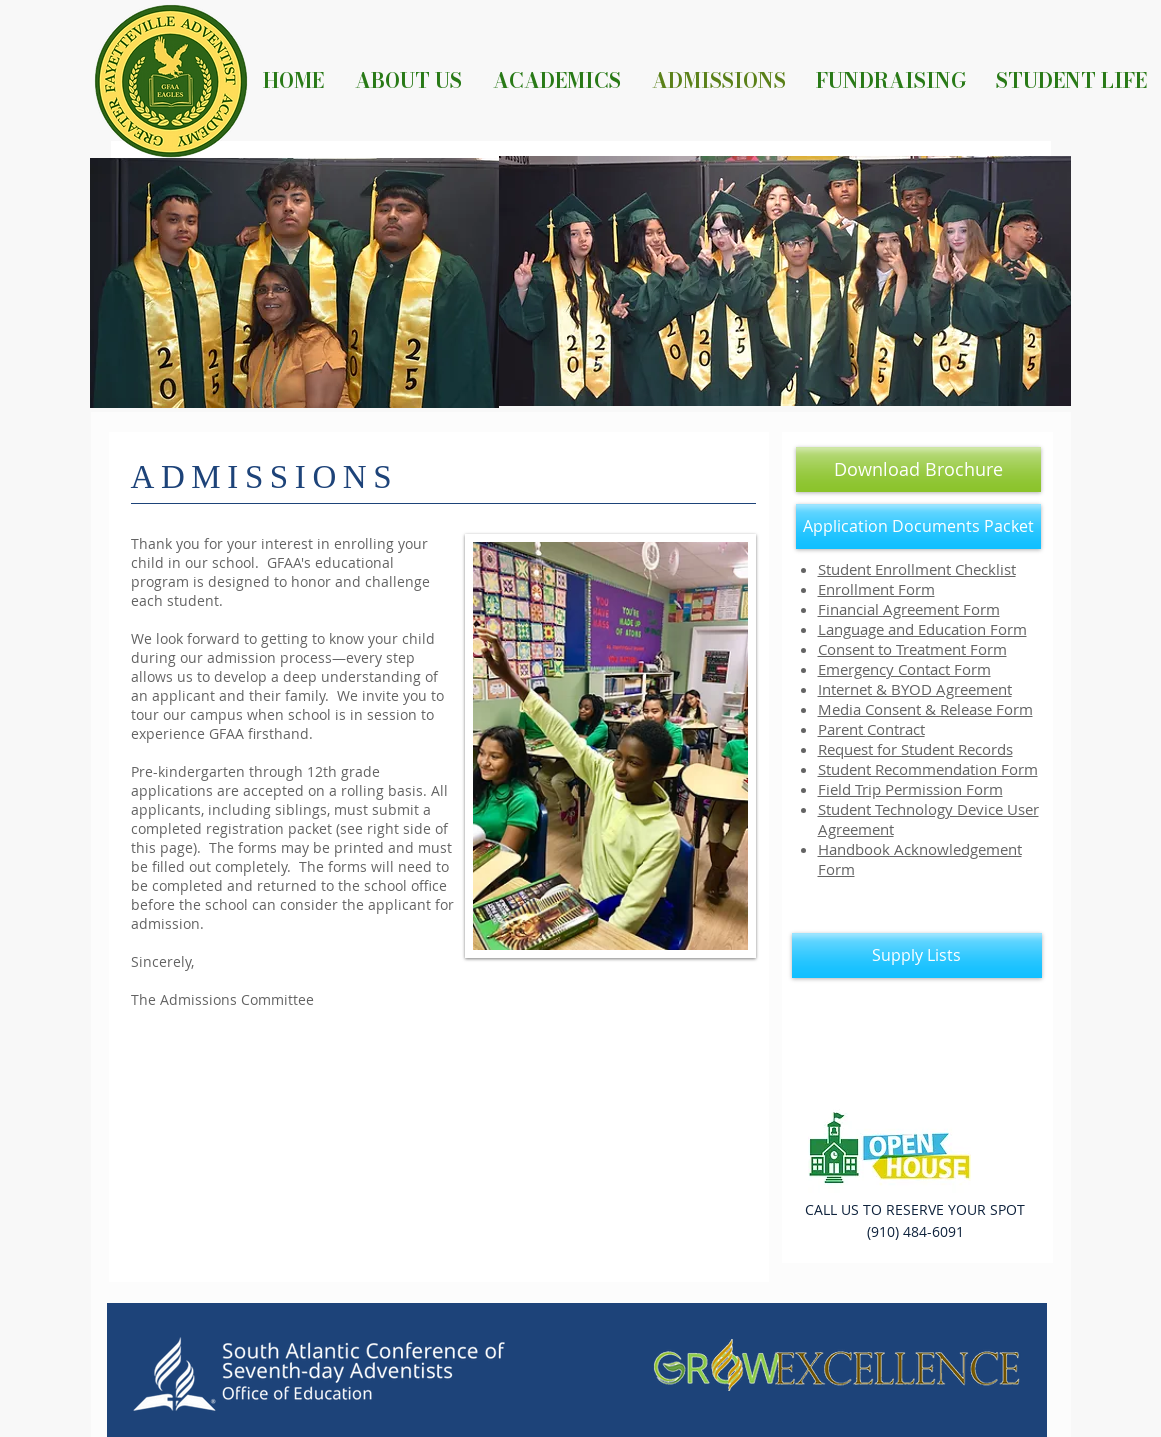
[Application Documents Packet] (918, 526)
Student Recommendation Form (928, 769)
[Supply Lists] (917, 955)
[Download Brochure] (918, 469)
